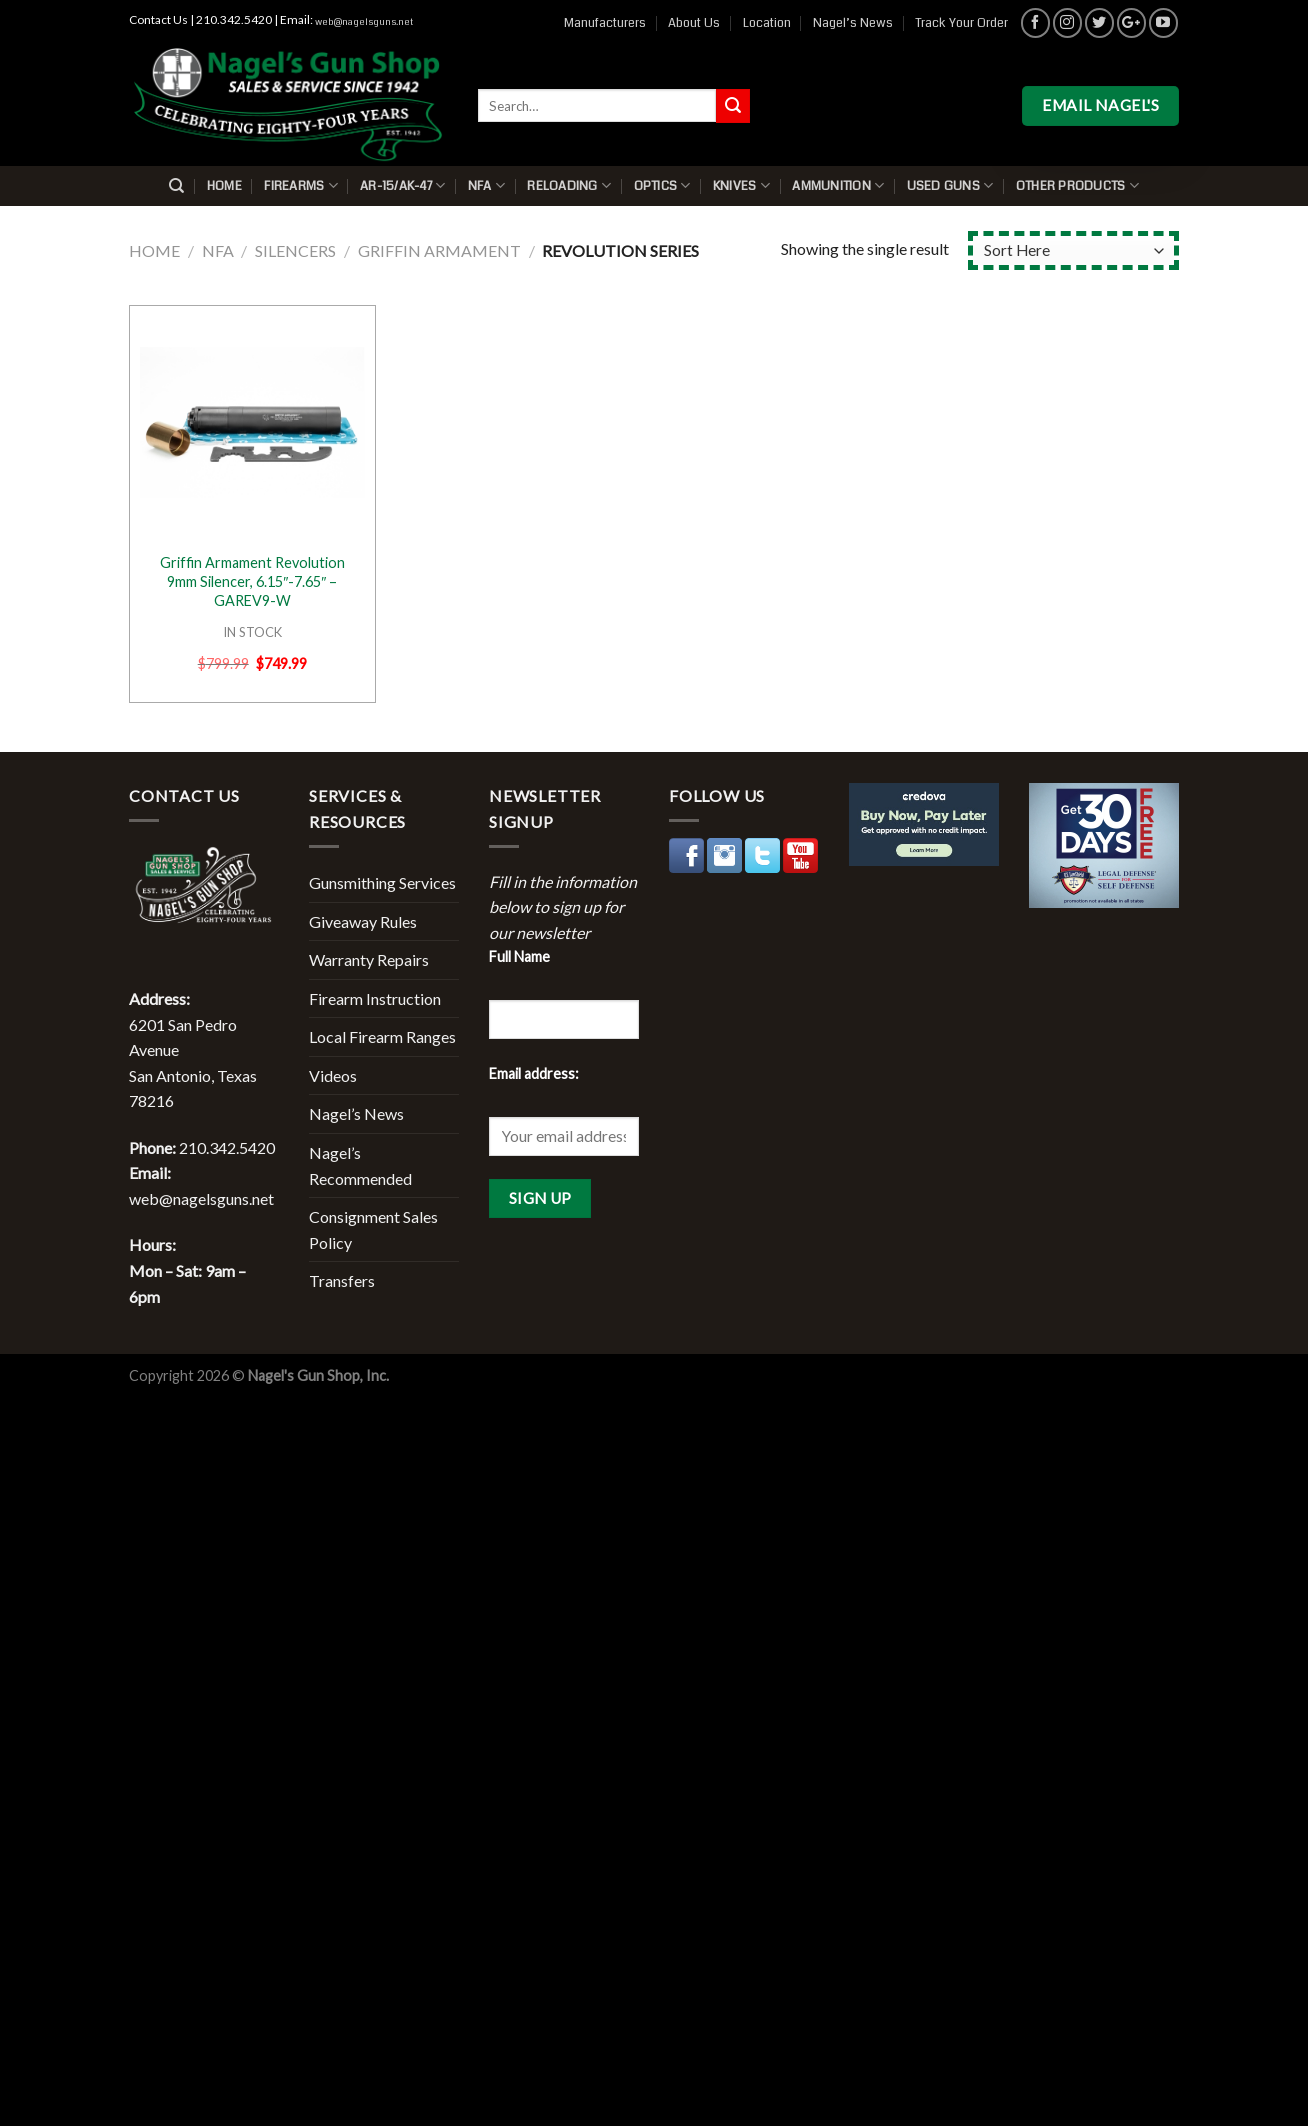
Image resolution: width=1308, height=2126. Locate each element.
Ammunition (838, 185)
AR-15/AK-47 (402, 185)
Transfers (342, 1280)
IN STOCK (252, 632)
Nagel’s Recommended (360, 1165)
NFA (486, 185)
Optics (662, 185)
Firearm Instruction (375, 998)
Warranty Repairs (369, 959)
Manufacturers (605, 23)
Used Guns (950, 185)
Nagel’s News (853, 23)
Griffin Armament (439, 250)
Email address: (534, 1073)
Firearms (301, 185)
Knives (741, 185)
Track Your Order (961, 23)
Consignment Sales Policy (373, 1229)
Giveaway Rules (363, 921)
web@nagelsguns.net (364, 22)
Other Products (1077, 185)
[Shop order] (1073, 250)
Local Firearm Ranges (382, 1036)
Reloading (569, 185)
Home (224, 186)
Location (767, 23)
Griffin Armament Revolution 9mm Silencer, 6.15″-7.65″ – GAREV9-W (252, 581)
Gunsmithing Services (382, 882)
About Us (694, 23)
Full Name (519, 956)
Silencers (295, 250)
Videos (333, 1075)
